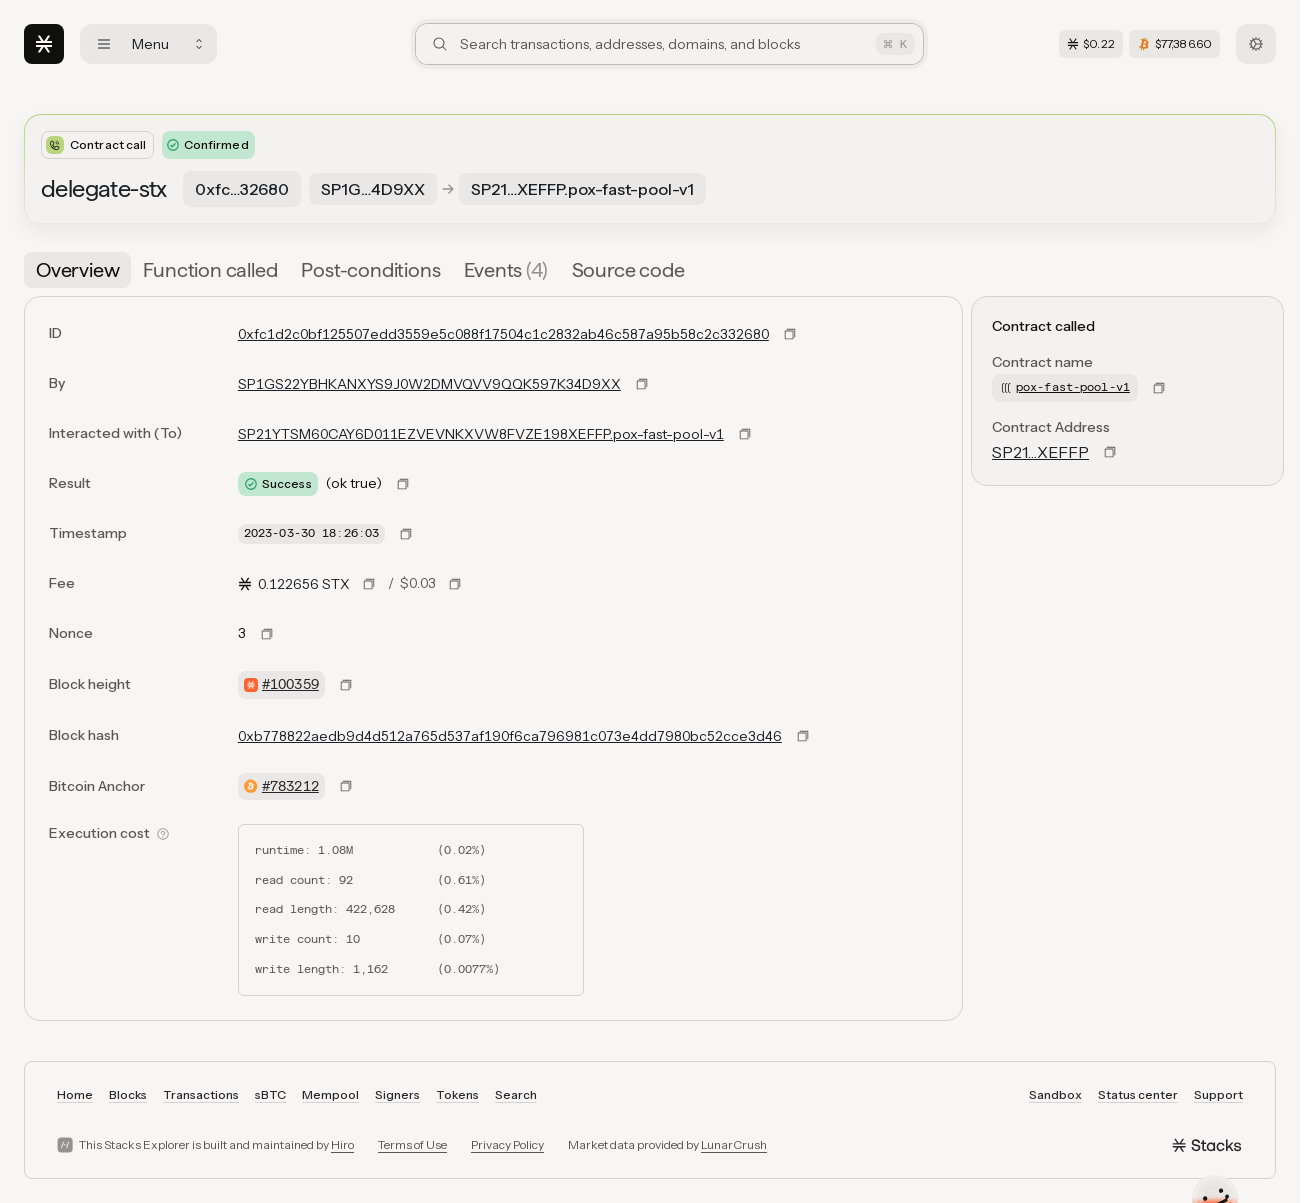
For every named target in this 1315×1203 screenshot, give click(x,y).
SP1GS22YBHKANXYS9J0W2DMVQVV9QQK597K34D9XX (429, 384)
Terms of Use (412, 1144)
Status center (1138, 1094)
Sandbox (1055, 1094)
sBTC (270, 1094)
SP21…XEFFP (1040, 452)
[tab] (77, 270)
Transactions (201, 1094)
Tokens (457, 1094)
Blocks (128, 1094)
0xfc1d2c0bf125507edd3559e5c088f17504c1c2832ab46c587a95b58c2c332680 (503, 334)
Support (1218, 1094)
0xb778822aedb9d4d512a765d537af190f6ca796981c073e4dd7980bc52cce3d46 (510, 736)
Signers (397, 1094)
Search (516, 1094)
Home (75, 1094)
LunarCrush (734, 1144)
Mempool (330, 1094)
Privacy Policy (507, 1144)
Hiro (342, 1144)
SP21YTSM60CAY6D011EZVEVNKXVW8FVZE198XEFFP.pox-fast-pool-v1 (481, 434)
